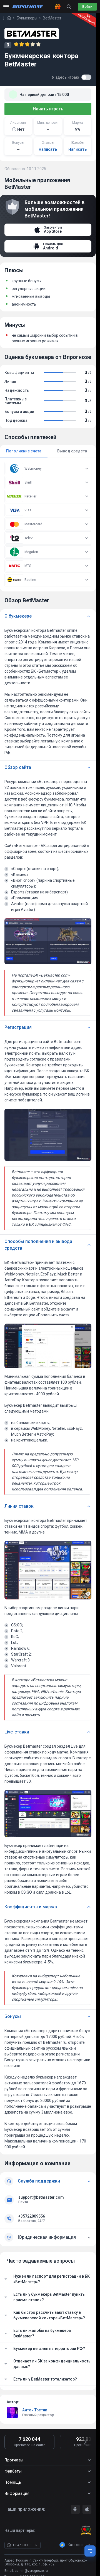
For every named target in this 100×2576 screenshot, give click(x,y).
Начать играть (48, 109)
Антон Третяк (34, 2410)
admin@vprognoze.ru (31, 2571)
